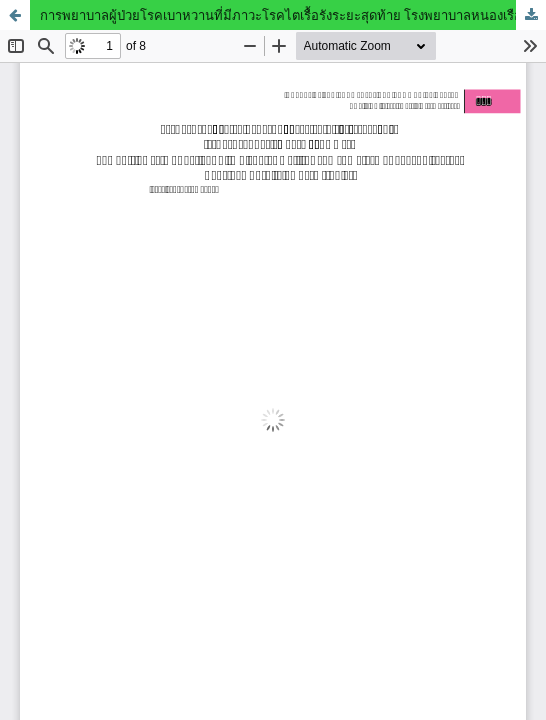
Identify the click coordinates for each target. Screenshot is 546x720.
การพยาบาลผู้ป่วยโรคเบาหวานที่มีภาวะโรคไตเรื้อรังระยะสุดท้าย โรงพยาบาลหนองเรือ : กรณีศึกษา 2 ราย (293, 15)
